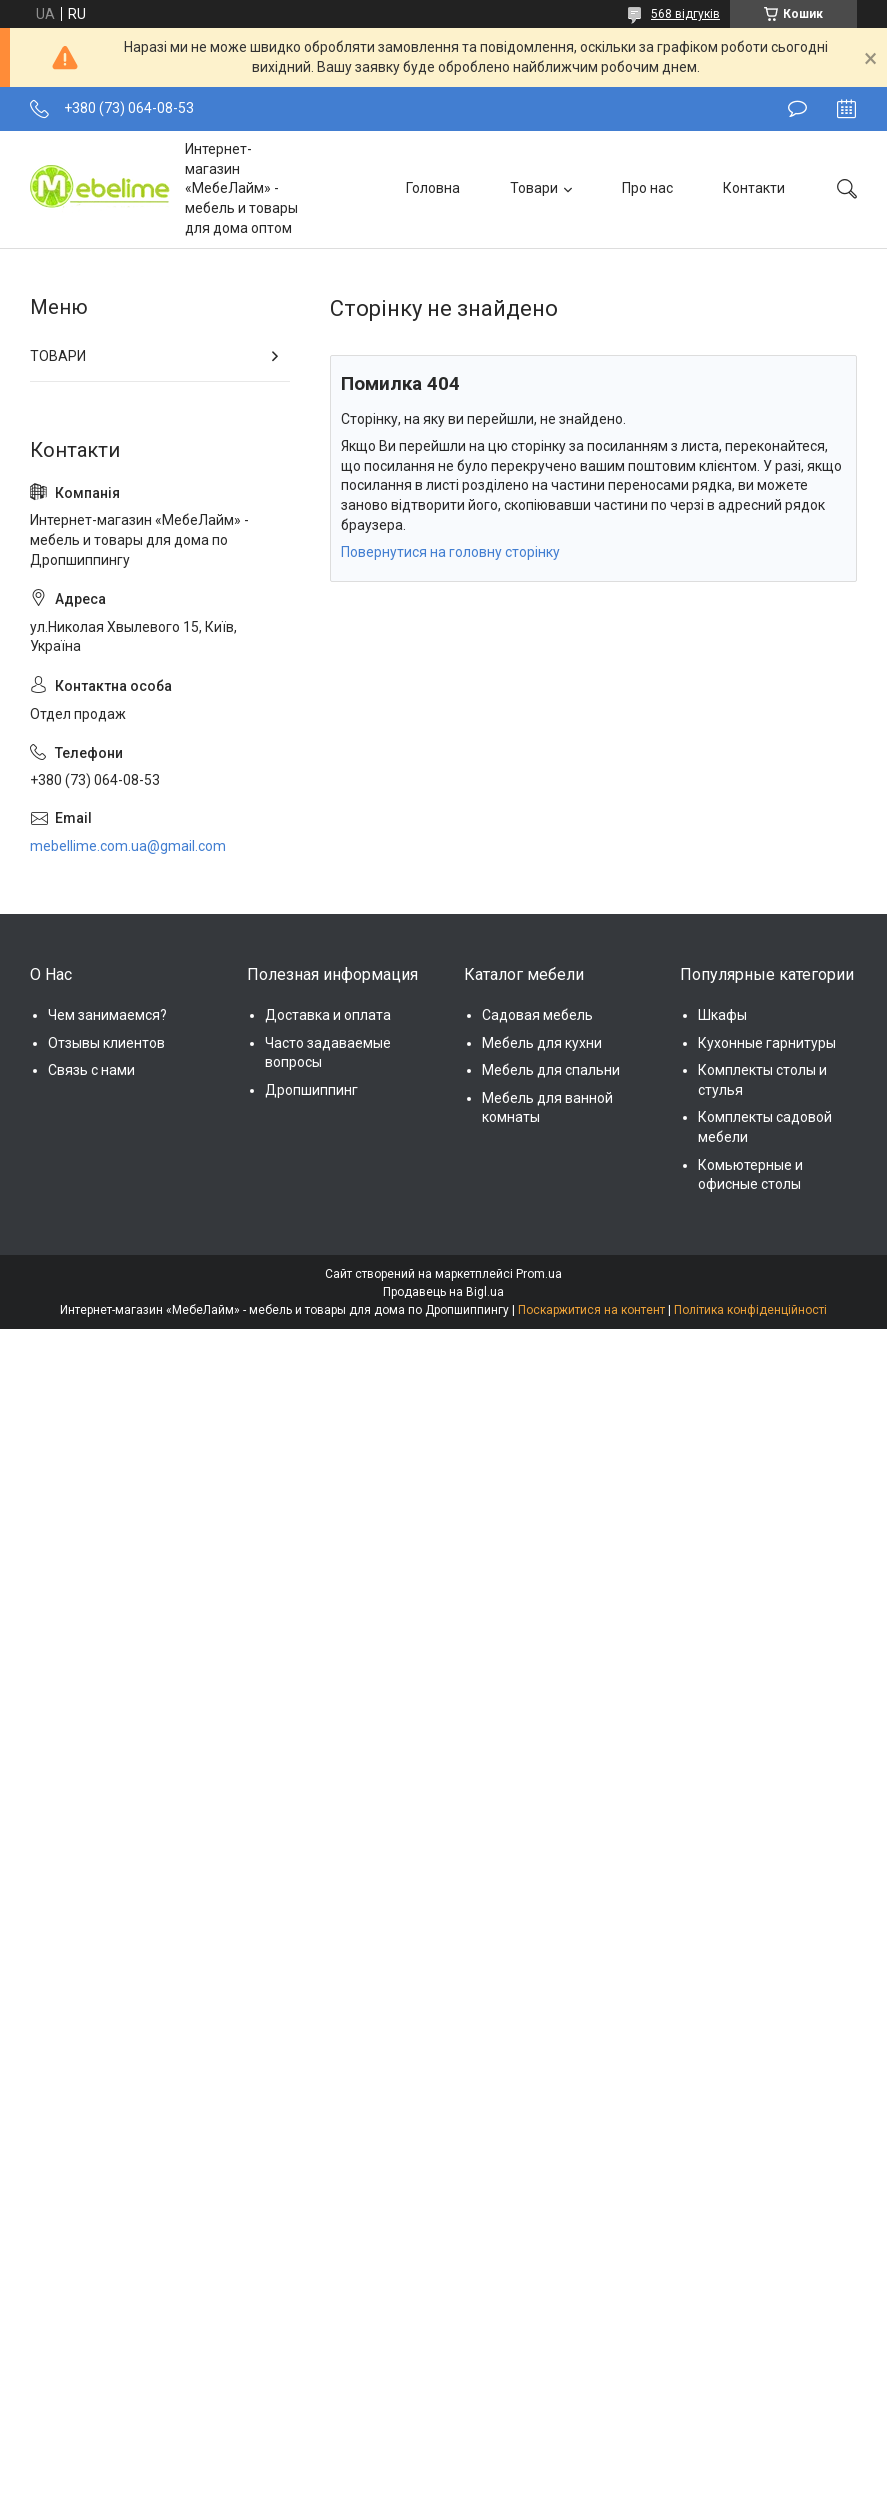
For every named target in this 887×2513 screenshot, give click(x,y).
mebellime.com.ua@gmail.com (128, 846)
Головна (433, 188)
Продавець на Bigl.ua (443, 1292)
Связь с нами (91, 1070)
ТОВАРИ (58, 356)
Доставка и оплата (328, 1015)
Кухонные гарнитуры (767, 1043)
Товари (534, 188)
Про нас (647, 188)
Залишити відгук (797, 109)
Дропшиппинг (311, 1090)
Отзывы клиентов (106, 1043)
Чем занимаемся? (107, 1015)
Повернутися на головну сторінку (450, 552)
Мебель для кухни (542, 1043)
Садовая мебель (537, 1015)
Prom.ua (539, 1274)
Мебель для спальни (551, 1070)
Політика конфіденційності (750, 1310)
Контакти (754, 188)
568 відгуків (685, 14)
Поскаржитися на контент (591, 1310)
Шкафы (722, 1015)
